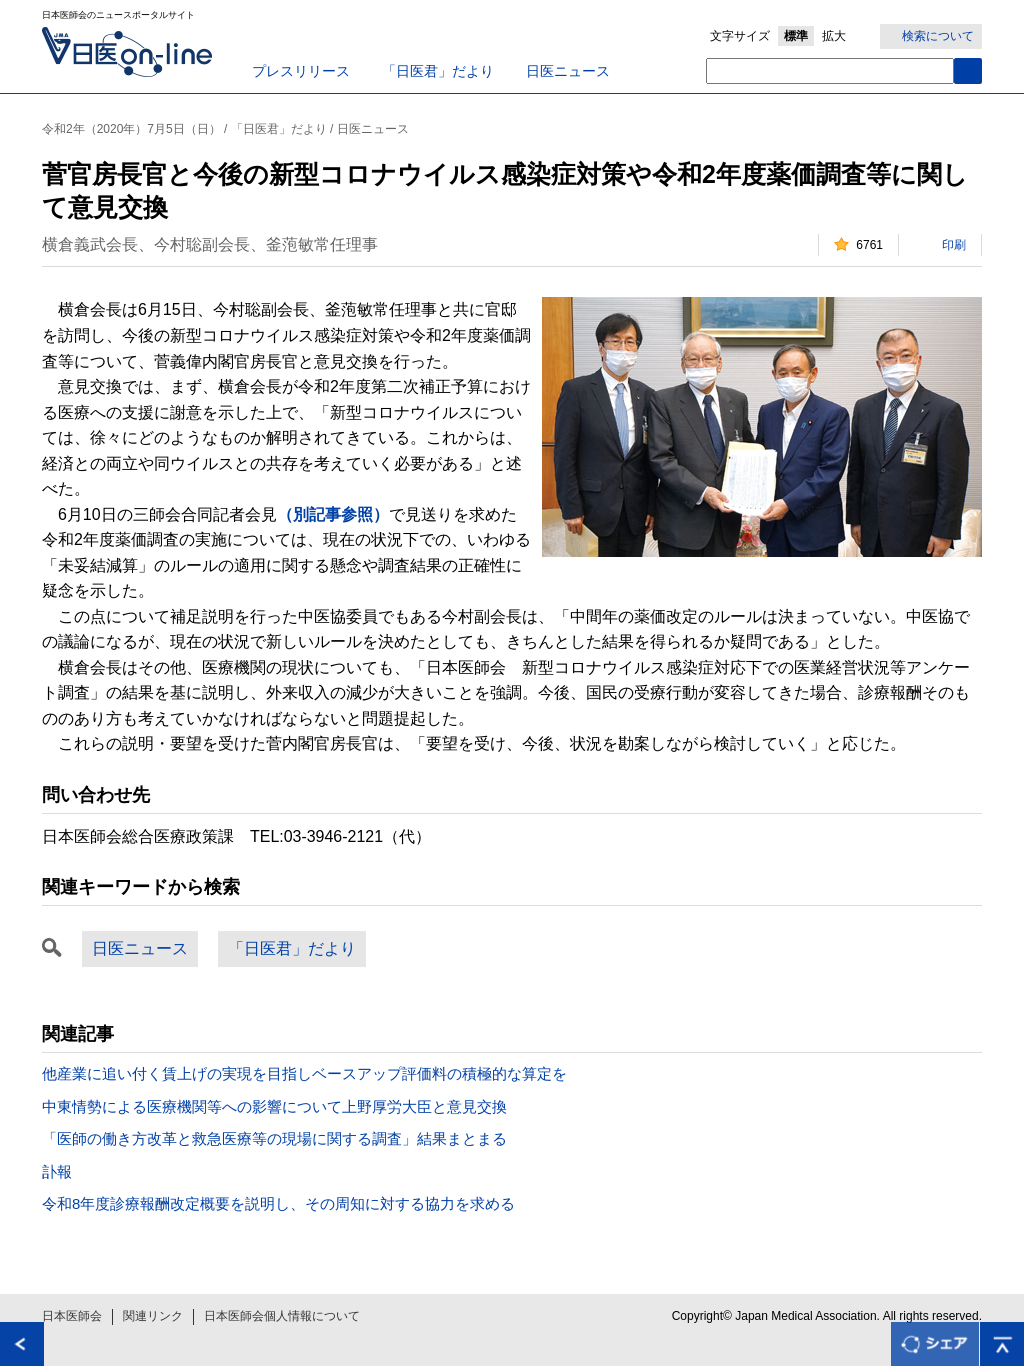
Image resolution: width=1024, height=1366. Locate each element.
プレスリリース (301, 71)
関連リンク (153, 1316)
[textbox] (830, 71)
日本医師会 (72, 1316)
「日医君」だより (438, 71)
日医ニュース (568, 71)
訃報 (57, 1171)
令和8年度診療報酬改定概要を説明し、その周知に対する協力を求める (278, 1203)
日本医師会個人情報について (282, 1316)
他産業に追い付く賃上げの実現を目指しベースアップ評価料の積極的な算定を (304, 1073)
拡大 (834, 36)
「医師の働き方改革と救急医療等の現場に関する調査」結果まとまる (274, 1138)
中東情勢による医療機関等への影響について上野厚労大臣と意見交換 (274, 1106)
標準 (796, 36)
